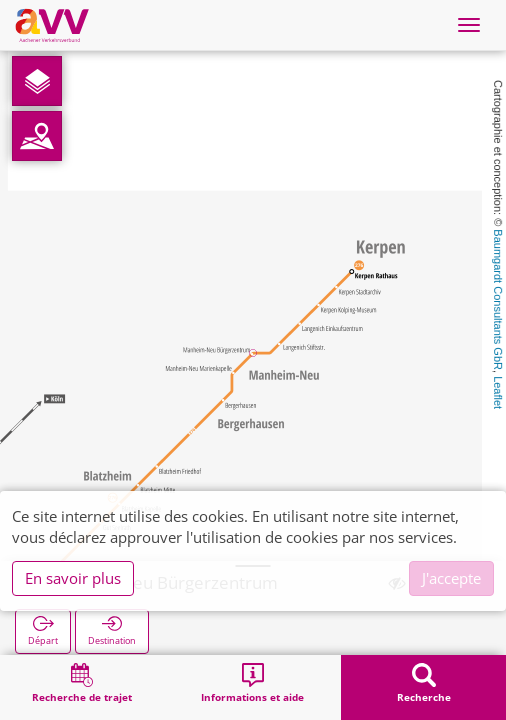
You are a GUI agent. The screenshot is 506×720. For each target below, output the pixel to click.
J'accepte (451, 578)
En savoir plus (73, 578)
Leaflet (498, 392)
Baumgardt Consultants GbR (498, 299)
